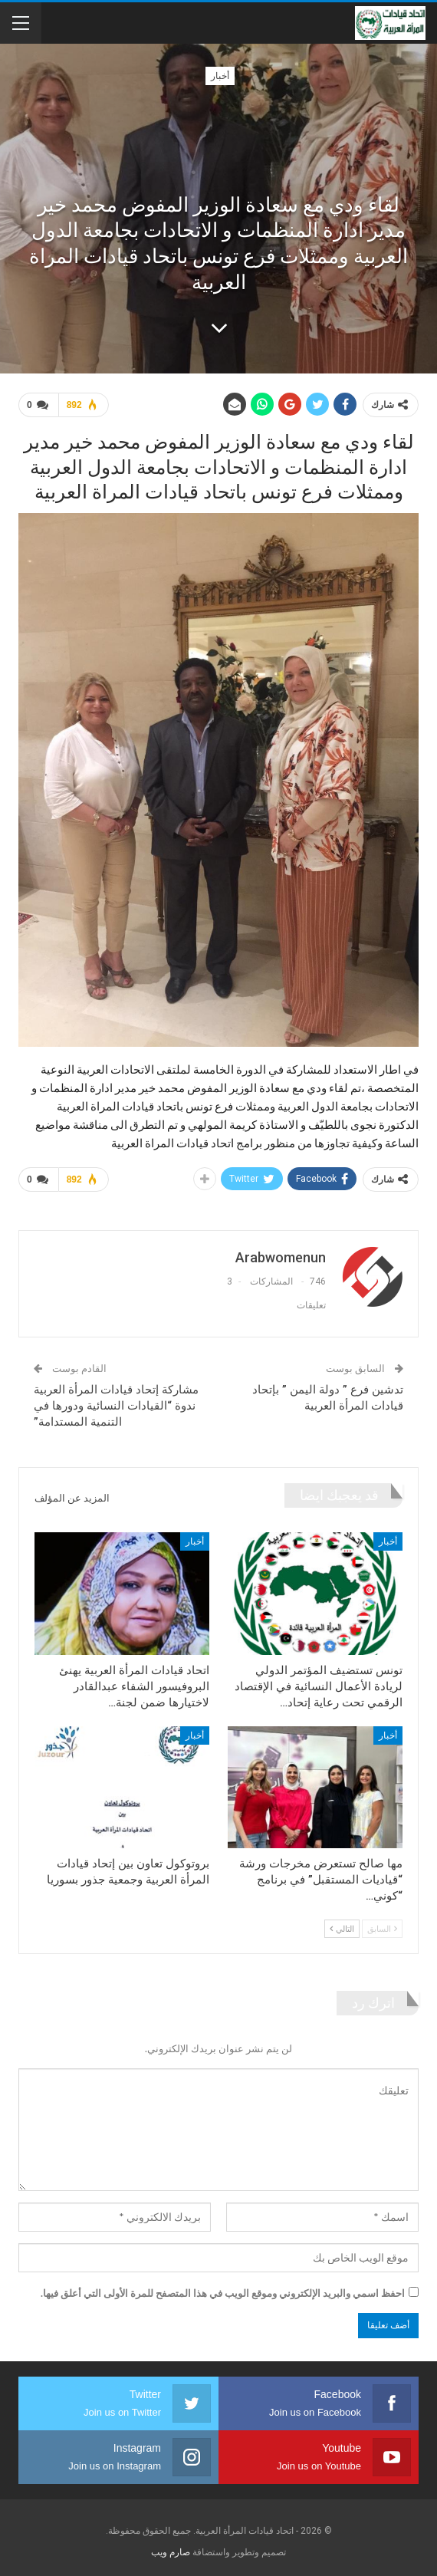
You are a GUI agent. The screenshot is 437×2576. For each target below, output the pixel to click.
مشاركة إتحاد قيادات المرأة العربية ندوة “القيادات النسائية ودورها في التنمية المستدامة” (116, 1406)
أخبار (220, 76)
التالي (342, 1928)
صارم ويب (170, 2552)
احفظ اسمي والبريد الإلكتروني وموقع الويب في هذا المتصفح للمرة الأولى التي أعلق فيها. (223, 2293)
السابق (382, 1928)
